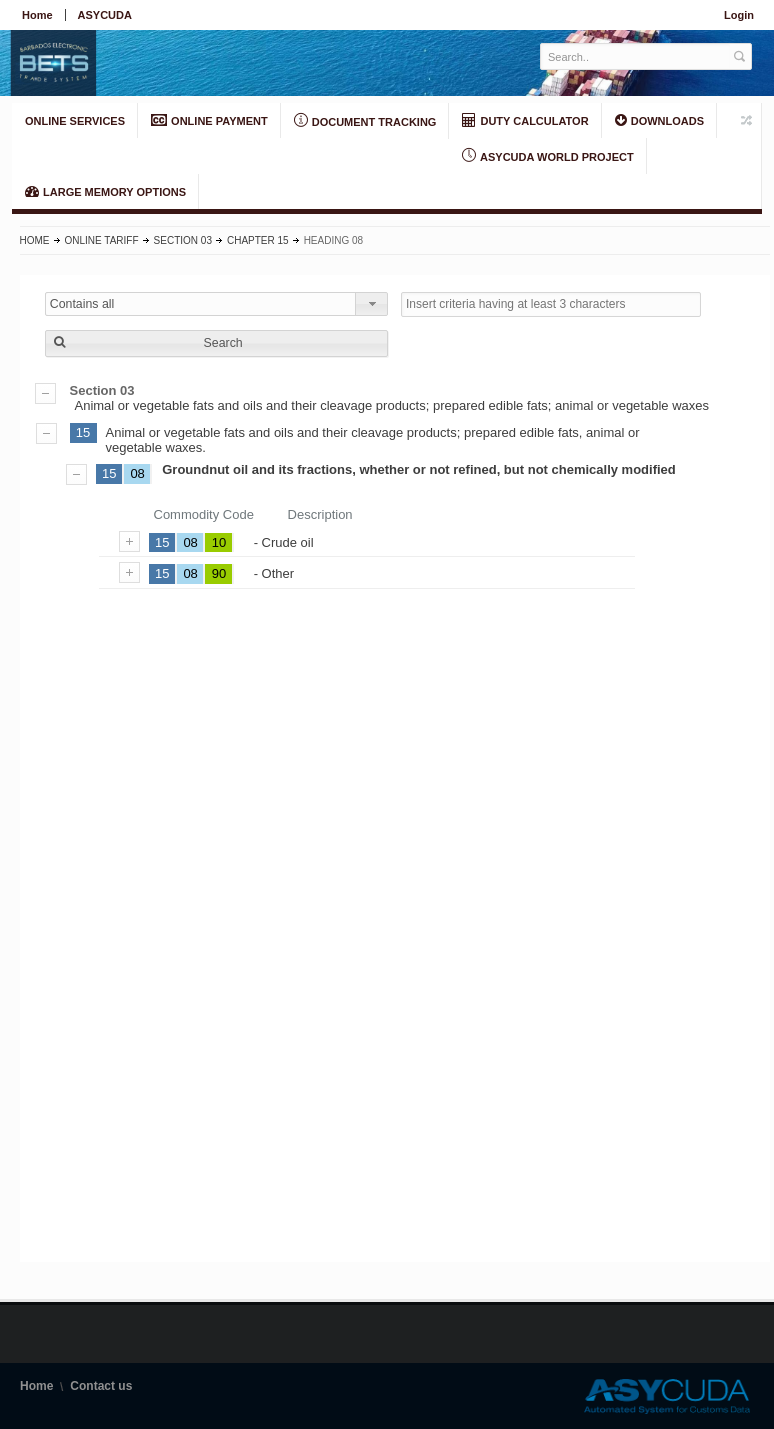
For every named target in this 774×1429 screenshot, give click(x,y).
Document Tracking (365, 121)
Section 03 (183, 240)
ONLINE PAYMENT (209, 120)
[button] (216, 343)
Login (739, 15)
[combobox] (216, 304)
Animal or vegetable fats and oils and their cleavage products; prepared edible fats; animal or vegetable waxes (395, 398)
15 (83, 432)
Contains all (82, 304)
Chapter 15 (258, 240)
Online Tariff (102, 240)
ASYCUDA (105, 15)
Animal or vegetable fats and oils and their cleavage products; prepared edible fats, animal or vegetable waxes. (373, 440)
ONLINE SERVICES (75, 121)
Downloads (659, 120)
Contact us (101, 1386)
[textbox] (635, 56)
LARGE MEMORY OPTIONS (105, 191)
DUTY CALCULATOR (525, 120)
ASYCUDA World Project (547, 156)
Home (37, 15)
